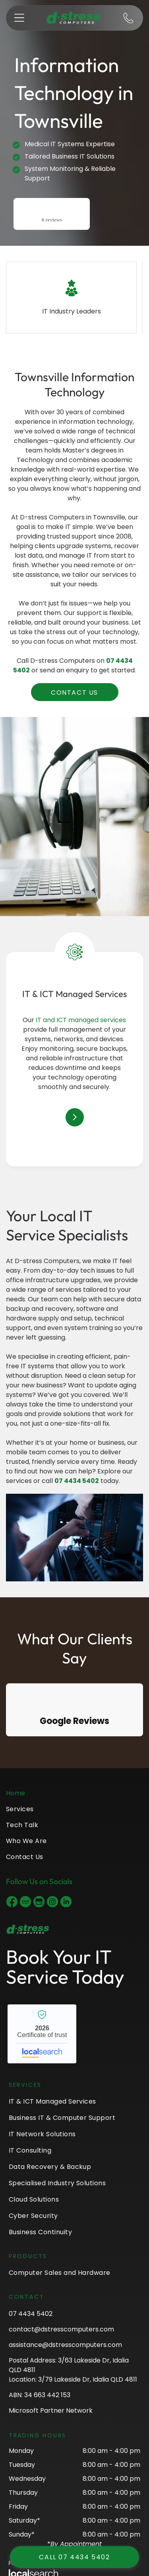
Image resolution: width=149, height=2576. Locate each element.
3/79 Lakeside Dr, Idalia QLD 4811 (87, 2379)
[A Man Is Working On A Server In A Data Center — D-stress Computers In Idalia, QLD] (74, 1537)
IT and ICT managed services (81, 1020)
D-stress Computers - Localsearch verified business (42, 2033)
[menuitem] (74, 1796)
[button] (19, 18)
